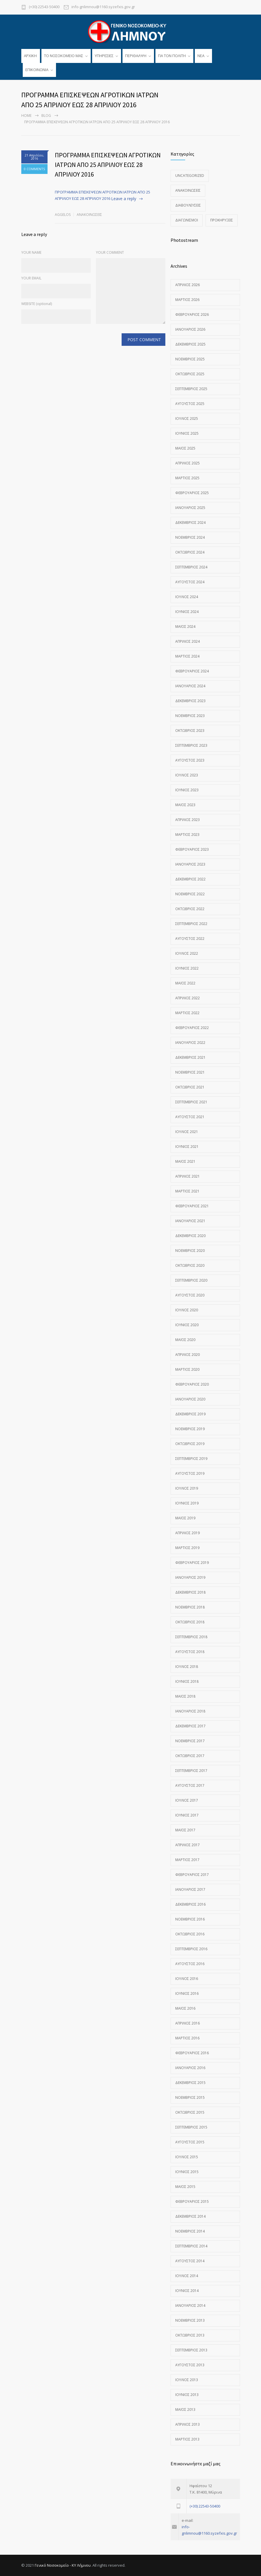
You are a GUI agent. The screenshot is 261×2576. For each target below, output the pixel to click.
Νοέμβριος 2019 (190, 1428)
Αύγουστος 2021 (189, 1116)
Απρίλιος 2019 (187, 1532)
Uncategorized (189, 175)
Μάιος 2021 (185, 1161)
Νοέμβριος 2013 (190, 2320)
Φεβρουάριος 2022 (192, 1027)
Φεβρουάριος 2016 (192, 2052)
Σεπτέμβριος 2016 (191, 1948)
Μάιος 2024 (185, 626)
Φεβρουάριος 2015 (192, 2201)
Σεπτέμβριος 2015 (191, 2127)
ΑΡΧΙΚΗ (30, 55)
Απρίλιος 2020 (187, 1354)
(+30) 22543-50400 (44, 7)
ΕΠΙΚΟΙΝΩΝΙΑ (36, 69)
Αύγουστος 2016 (189, 1963)
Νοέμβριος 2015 (190, 2097)
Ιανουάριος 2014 (190, 2305)
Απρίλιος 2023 (187, 819)
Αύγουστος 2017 (189, 1785)
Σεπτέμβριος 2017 (191, 1770)
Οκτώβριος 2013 (189, 2335)
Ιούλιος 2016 (186, 1978)
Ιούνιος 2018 (187, 1681)
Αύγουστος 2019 (189, 1473)
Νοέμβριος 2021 (190, 1072)
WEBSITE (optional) (36, 303)
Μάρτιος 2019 (187, 1547)
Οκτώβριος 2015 (189, 2112)
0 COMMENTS (34, 169)
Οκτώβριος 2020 (189, 1265)
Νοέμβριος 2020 (190, 1250)
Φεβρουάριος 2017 (192, 1874)
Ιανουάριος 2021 (190, 1220)
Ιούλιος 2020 (186, 1310)
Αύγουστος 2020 (189, 1295)
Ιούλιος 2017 (186, 1800)
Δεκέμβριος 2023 (190, 700)
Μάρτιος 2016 (187, 2038)
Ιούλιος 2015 (186, 2156)
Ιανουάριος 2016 (190, 2067)
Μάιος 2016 (185, 2008)
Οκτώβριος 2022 (189, 908)
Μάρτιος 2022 (187, 1012)
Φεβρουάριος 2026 (192, 314)
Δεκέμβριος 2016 (190, 1904)
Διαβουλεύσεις (188, 205)
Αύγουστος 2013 (189, 2364)
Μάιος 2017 (185, 1830)
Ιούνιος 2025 (187, 433)
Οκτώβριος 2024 (189, 552)
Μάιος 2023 (185, 804)
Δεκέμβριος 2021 (190, 1057)
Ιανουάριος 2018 (190, 1711)
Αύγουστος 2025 (189, 403)
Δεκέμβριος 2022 (190, 879)
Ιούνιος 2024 (187, 611)
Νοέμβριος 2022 (190, 893)
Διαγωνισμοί (186, 220)
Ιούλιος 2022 (186, 953)
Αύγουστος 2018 (189, 1651)
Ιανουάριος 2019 (190, 1577)
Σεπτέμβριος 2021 (191, 1102)
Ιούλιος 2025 (186, 418)
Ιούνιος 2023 (187, 789)
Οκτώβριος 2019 (189, 1443)
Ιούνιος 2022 (187, 968)
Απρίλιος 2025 (187, 463)
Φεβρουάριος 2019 (192, 1562)
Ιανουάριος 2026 (190, 329)
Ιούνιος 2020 (187, 1324)
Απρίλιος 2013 (187, 2424)
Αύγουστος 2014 (189, 2260)
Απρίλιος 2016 (187, 2023)
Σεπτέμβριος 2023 (191, 745)
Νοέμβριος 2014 (190, 2231)
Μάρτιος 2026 (187, 299)
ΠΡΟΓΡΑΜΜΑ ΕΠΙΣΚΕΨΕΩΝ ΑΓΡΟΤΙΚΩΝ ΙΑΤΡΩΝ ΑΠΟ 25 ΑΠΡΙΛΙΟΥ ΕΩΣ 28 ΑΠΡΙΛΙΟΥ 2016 (108, 164)
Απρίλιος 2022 (187, 997)
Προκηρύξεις (221, 220)
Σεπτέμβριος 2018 (191, 1636)
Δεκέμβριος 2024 (190, 522)
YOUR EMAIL (31, 278)
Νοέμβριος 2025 (190, 359)
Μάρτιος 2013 (187, 2439)
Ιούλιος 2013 (186, 2379)
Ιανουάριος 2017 (190, 1889)
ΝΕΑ (200, 55)
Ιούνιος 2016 (187, 1993)
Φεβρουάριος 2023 (192, 849)
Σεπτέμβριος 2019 (191, 1458)
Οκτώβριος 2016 (189, 1934)
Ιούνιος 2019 (187, 1503)
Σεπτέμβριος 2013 (191, 2350)
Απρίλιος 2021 (187, 1176)
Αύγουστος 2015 (189, 2142)
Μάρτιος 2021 (187, 1191)
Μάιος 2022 (185, 983)
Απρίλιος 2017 (187, 1844)
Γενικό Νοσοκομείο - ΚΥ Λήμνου (63, 2565)
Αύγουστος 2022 (189, 938)
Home (26, 115)
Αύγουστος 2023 (189, 760)
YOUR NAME (31, 252)
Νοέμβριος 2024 (190, 537)
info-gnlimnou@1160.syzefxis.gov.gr (103, 7)
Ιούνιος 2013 (187, 2394)
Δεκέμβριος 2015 (190, 2082)
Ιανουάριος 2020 (190, 1399)
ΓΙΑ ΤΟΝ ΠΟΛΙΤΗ (172, 55)
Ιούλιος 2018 (186, 1666)
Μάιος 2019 (185, 1518)
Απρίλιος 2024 (187, 641)
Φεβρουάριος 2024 (192, 671)
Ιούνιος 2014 (187, 2290)
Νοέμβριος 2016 (190, 1919)
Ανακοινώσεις (89, 214)
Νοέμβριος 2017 (190, 1740)
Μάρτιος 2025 (187, 477)
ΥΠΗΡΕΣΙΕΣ (104, 55)
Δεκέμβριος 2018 (190, 1592)
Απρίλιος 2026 (187, 284)
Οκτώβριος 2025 (189, 373)
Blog (46, 115)
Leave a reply (123, 198)
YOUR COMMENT (110, 252)
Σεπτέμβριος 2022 (191, 923)
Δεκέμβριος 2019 (190, 1414)
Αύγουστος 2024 (189, 581)
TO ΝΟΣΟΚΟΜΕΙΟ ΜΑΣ (63, 55)
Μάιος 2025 (185, 448)
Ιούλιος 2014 (186, 2275)
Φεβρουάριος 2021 (192, 1206)
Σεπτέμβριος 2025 (191, 388)
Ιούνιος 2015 (187, 2171)
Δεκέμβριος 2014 (190, 2216)
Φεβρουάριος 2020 (192, 1384)
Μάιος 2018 (185, 1696)
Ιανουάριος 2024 (190, 685)
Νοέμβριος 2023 (190, 715)
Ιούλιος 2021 (186, 1131)
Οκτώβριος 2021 (189, 1087)
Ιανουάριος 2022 (190, 1042)
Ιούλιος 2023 (186, 775)
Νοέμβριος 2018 (190, 1607)
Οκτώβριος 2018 (189, 1622)
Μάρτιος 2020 (187, 1369)
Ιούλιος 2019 (186, 1488)
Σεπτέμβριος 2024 (191, 567)
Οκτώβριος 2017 (189, 1755)
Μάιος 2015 (185, 2186)
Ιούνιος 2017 (187, 1815)
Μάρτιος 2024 (187, 656)
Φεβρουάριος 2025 (192, 492)
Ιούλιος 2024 (186, 596)
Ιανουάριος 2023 (190, 864)
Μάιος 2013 (185, 2409)
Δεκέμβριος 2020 (190, 1235)
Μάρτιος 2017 (187, 1859)
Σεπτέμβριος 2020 (191, 1280)
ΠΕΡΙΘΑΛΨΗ (135, 55)
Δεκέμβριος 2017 (190, 1726)
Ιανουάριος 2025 (190, 507)
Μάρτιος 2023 (187, 834)
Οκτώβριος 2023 (189, 730)
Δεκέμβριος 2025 (190, 344)
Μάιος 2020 (185, 1339)
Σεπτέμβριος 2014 (191, 2246)
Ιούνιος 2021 (187, 1146)
